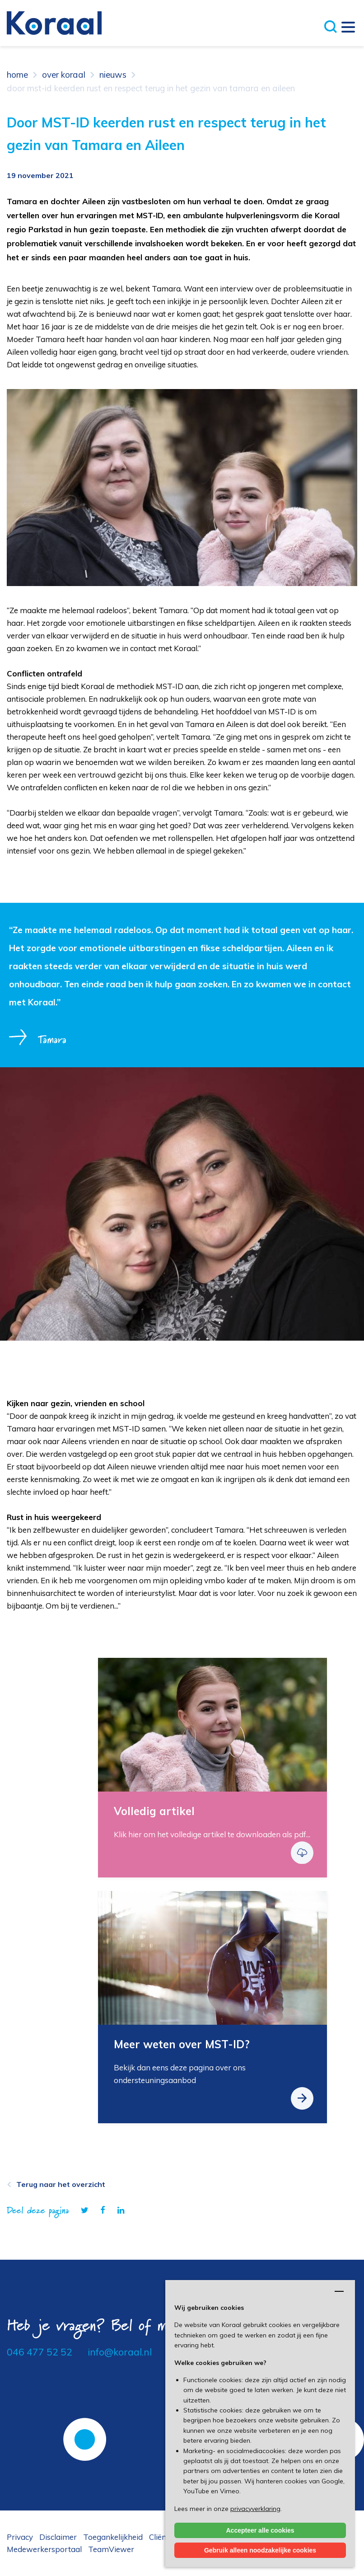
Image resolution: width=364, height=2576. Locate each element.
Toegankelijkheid (113, 2537)
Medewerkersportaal (44, 2549)
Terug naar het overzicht (60, 2184)
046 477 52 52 (39, 2352)
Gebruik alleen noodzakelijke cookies (260, 2550)
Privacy (20, 2537)
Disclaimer (58, 2537)
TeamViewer (111, 2549)
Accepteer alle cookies (260, 2530)
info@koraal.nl (120, 2352)
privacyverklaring (255, 2509)
